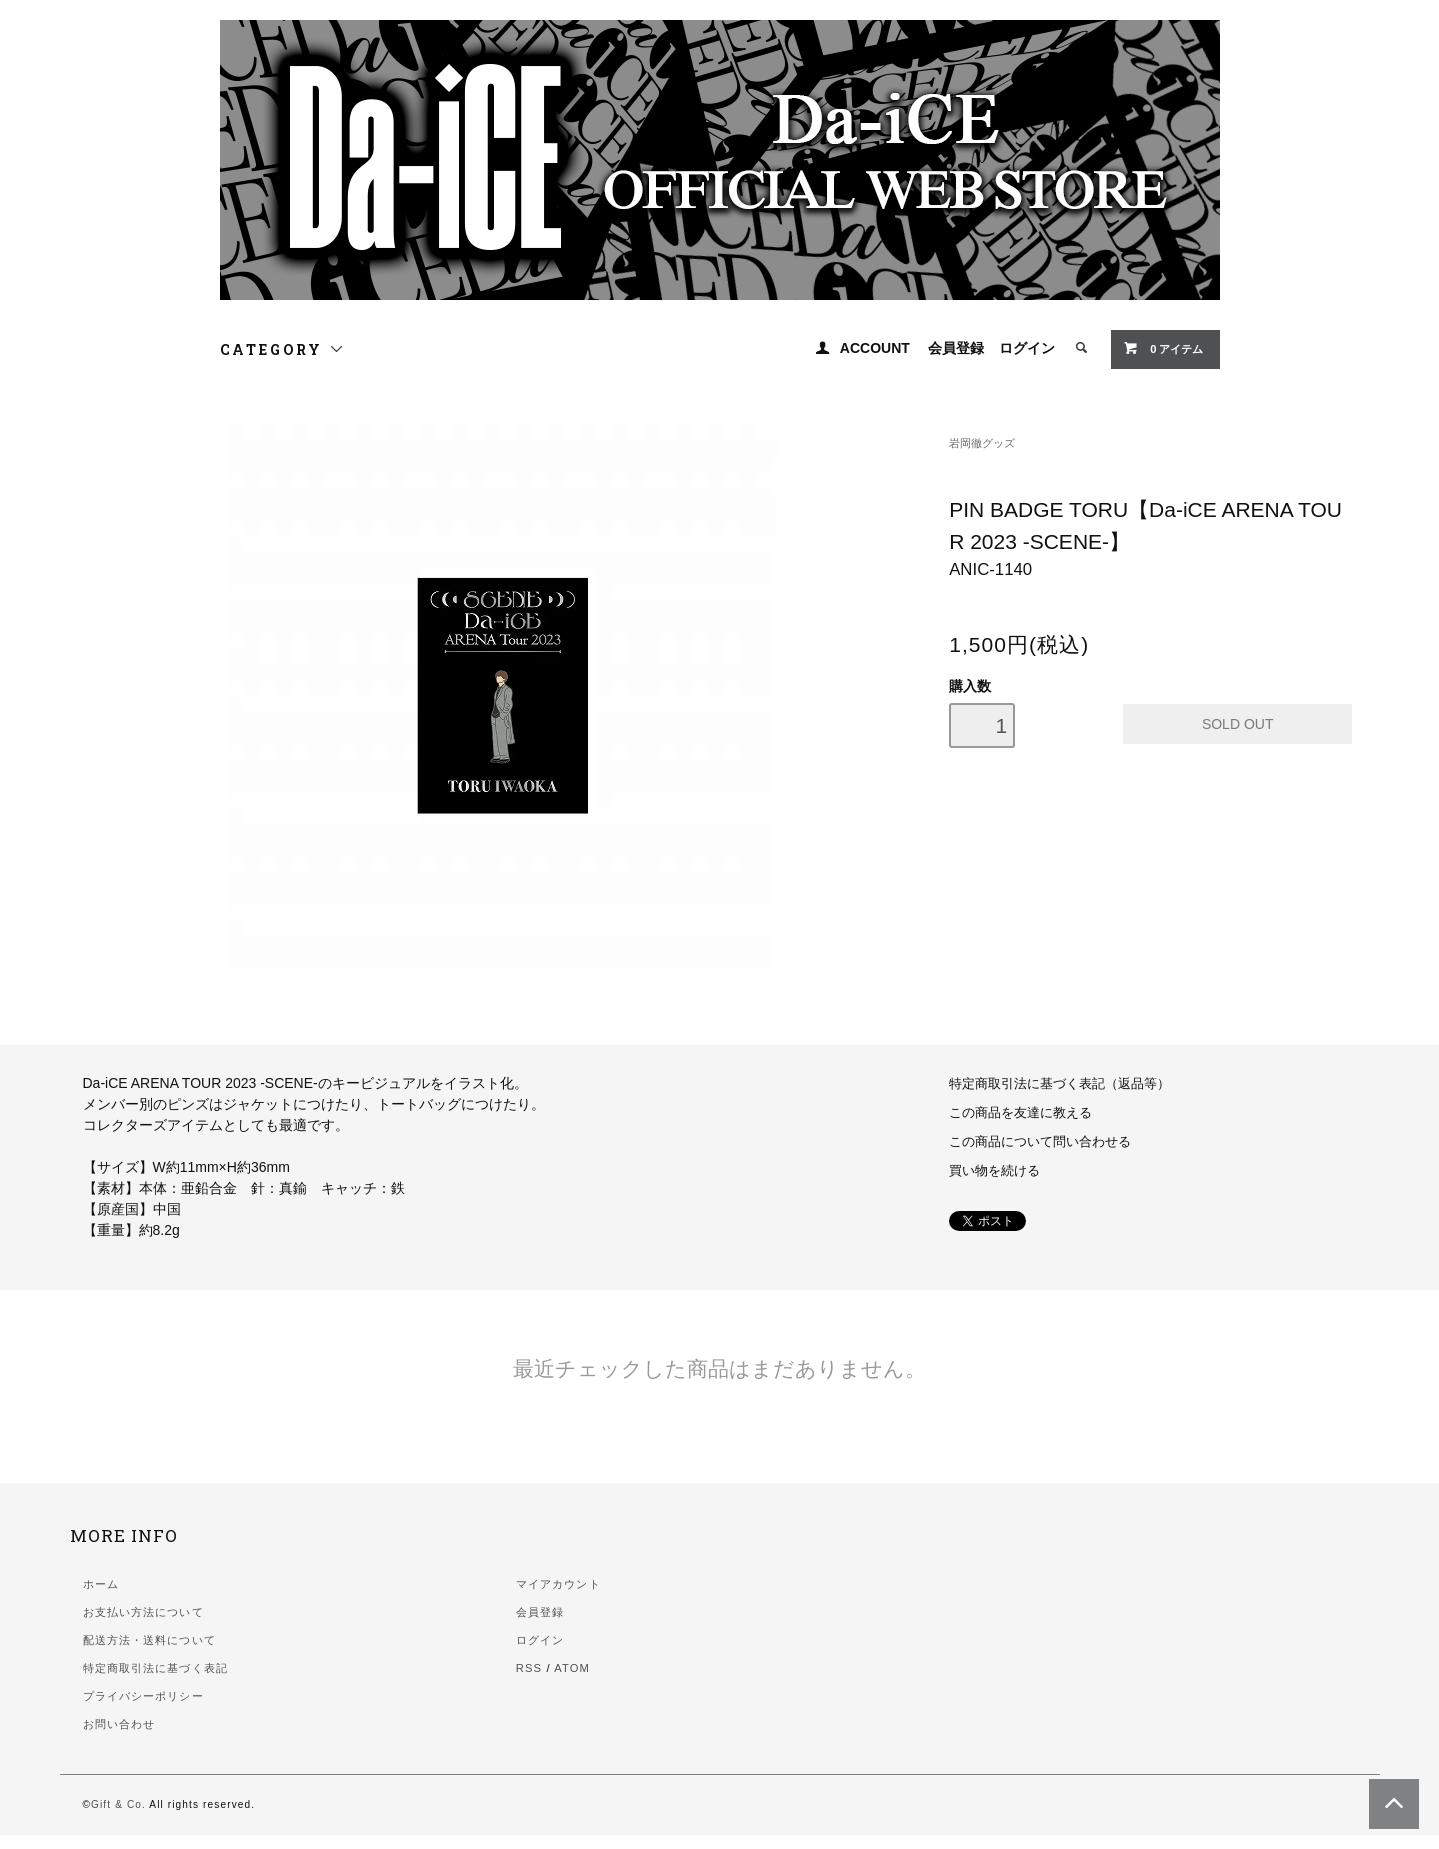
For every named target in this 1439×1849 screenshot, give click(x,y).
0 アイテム (1163, 348)
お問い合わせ (119, 1724)
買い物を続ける (994, 1171)
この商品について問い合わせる (1040, 1142)
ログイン (1027, 348)
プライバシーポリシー (143, 1696)
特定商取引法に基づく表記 (155, 1668)
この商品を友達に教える (1020, 1113)
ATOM (572, 1668)
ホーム (101, 1584)
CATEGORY (282, 349)
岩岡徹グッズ (982, 443)
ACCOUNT (875, 348)
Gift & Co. (118, 1804)
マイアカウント (558, 1584)
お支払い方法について (143, 1612)
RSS (529, 1668)
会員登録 (956, 348)
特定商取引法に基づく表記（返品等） (1059, 1084)
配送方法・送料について (149, 1640)
